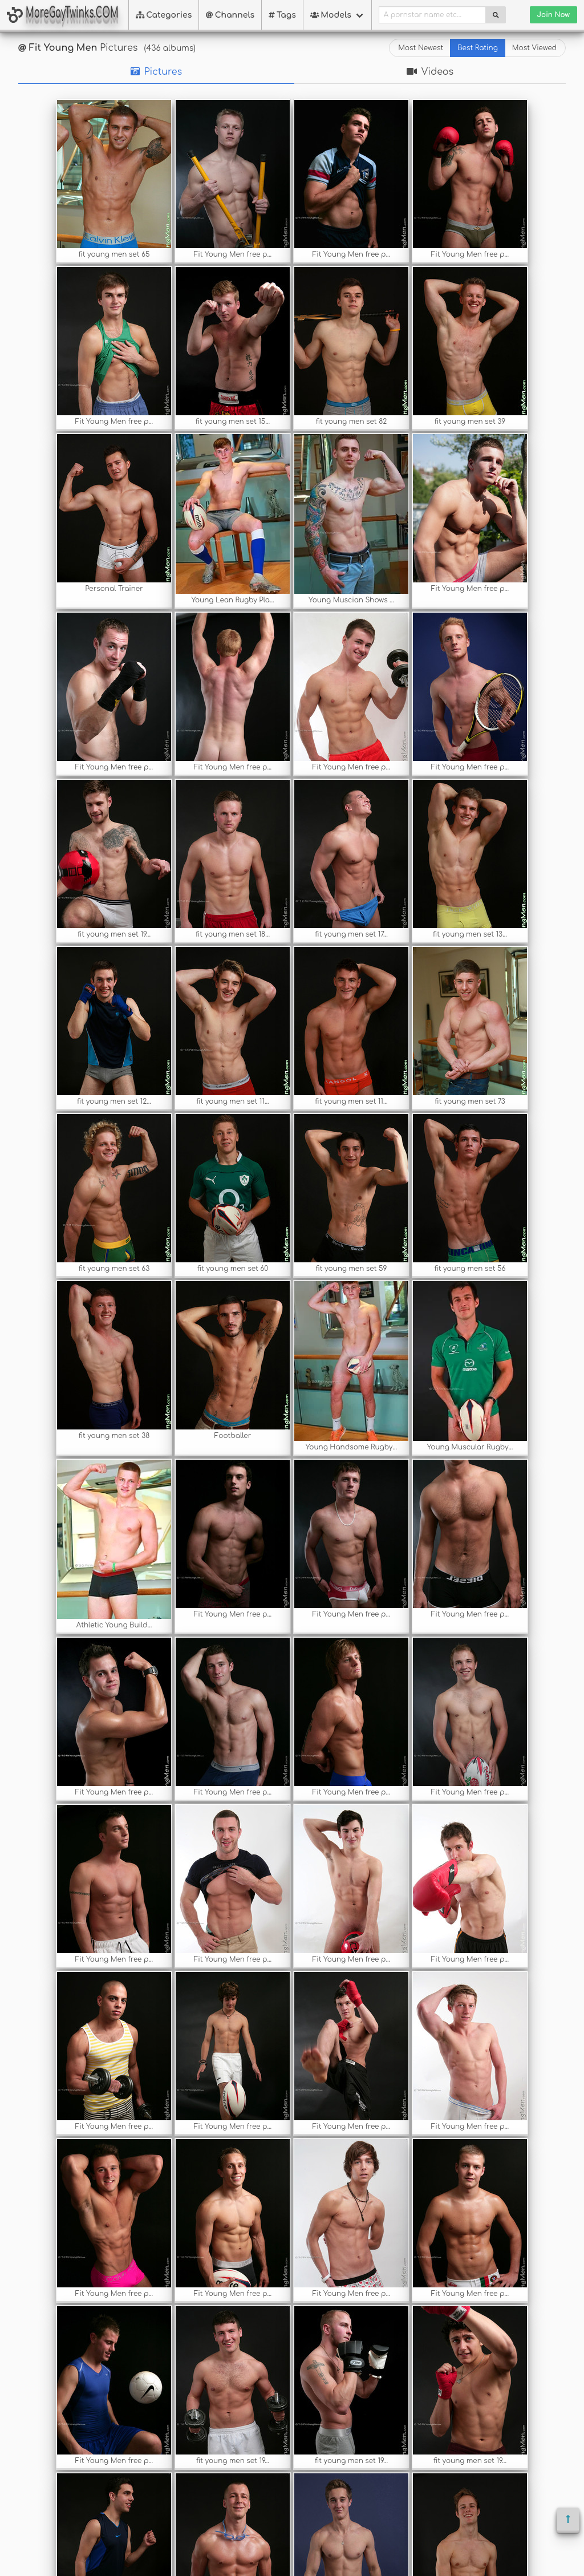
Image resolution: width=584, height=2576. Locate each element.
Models (330, 15)
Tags (282, 15)
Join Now (553, 15)
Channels (230, 15)
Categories (164, 15)
